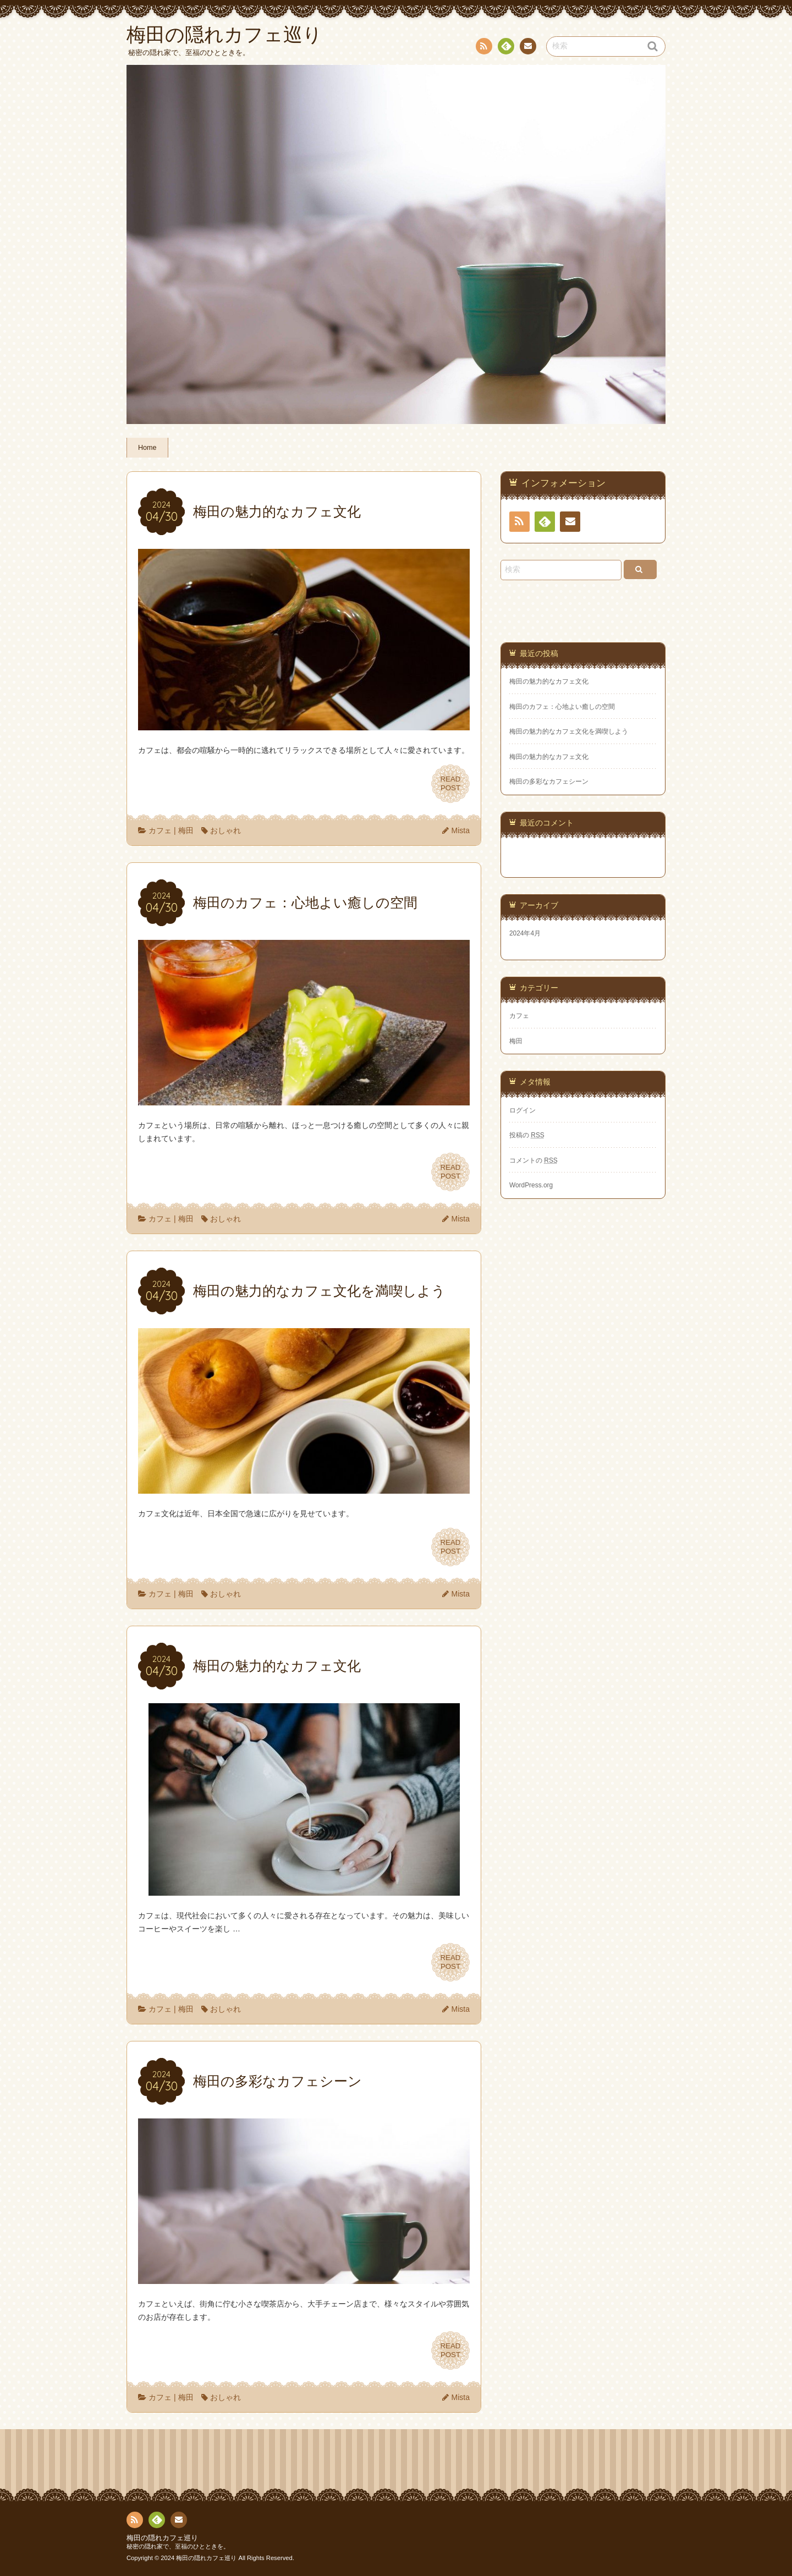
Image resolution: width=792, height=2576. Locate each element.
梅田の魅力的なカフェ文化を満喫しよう (568, 731)
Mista (461, 830)
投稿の (526, 1135)
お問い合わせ (527, 47)
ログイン (522, 1110)
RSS (483, 48)
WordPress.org (531, 1185)
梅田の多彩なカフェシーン (548, 781)
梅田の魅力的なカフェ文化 (548, 681)
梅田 (186, 830)
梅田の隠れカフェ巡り (162, 2538)
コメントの (533, 1160)
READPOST (450, 783)
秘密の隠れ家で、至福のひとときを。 (178, 2546)
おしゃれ (225, 830)
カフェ (160, 830)
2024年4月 (525, 933)
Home (147, 448)
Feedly (505, 47)
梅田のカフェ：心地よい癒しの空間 (562, 707)
